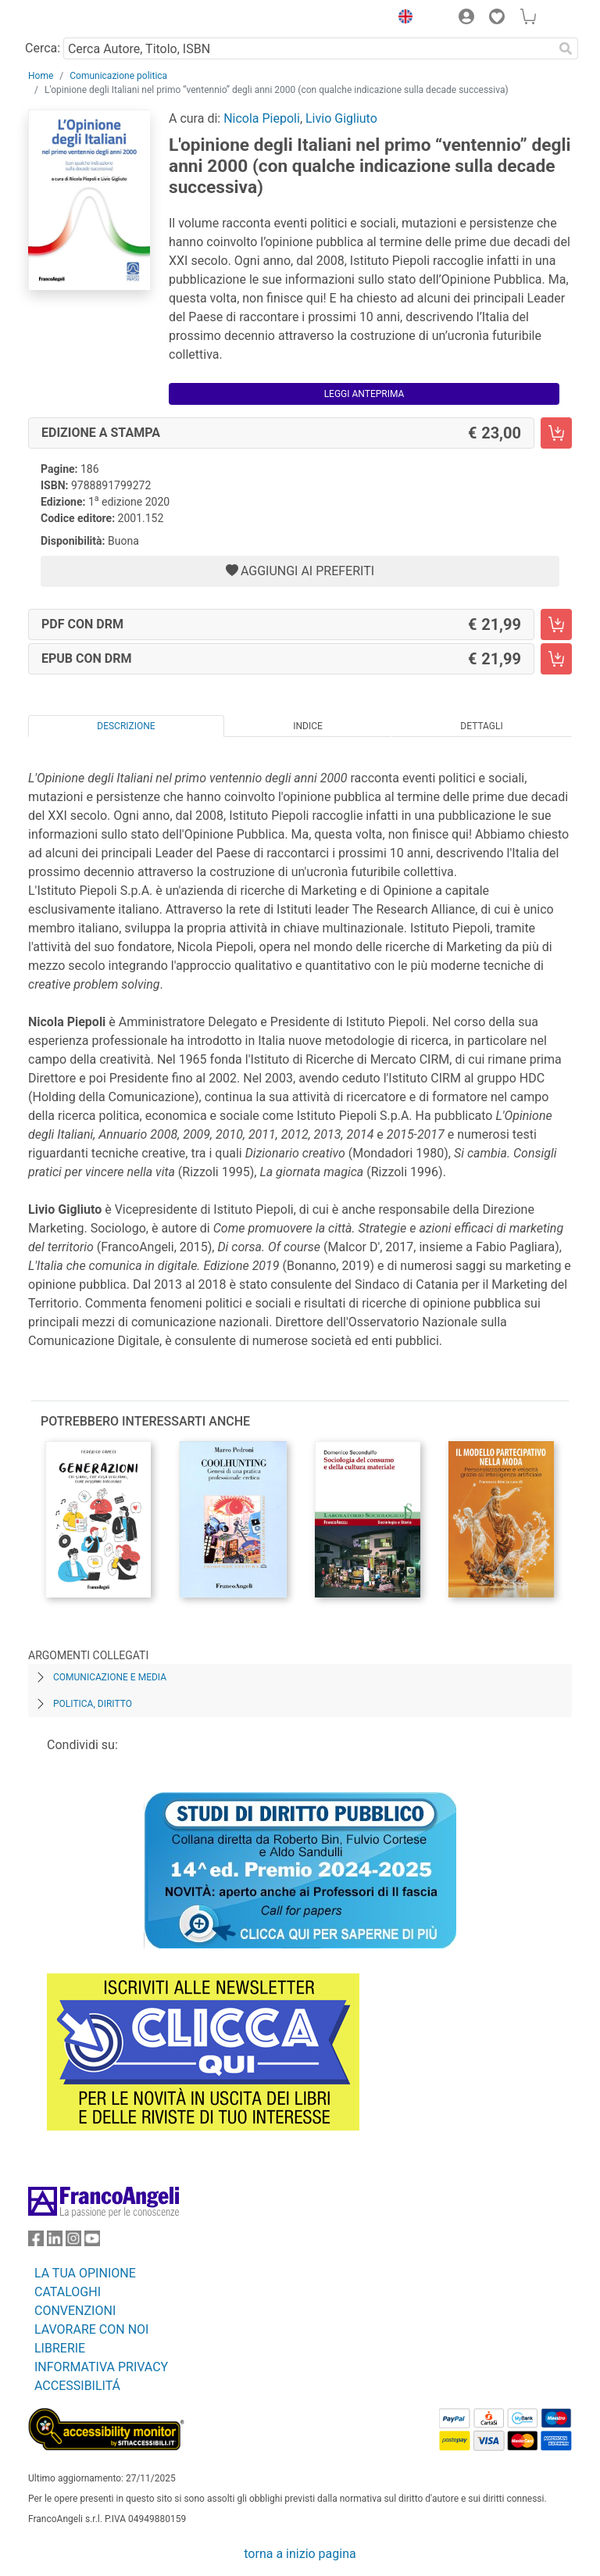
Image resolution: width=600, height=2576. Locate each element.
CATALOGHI (67, 2291)
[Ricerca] (565, 48)
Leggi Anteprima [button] (364, 393)
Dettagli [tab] (481, 726)
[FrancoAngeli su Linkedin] (54, 2241)
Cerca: (42, 48)
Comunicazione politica (118, 75)
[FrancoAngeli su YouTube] (92, 2241)
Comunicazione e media (109, 1677)
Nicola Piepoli (261, 118)
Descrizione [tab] (126, 726)
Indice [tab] (308, 726)
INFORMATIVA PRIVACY (101, 2367)
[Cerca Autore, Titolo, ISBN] (308, 48)
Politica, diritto (92, 1703)
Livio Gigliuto (341, 118)
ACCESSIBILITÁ (77, 2385)
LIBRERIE (59, 2348)
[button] (401, 19)
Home (40, 75)
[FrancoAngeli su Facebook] (36, 2241)
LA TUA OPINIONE (85, 2273)
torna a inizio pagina (299, 2553)
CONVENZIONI (75, 2310)
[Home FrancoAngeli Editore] (81, 19)
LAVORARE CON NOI (91, 2329)
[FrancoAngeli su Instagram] (73, 2241)
